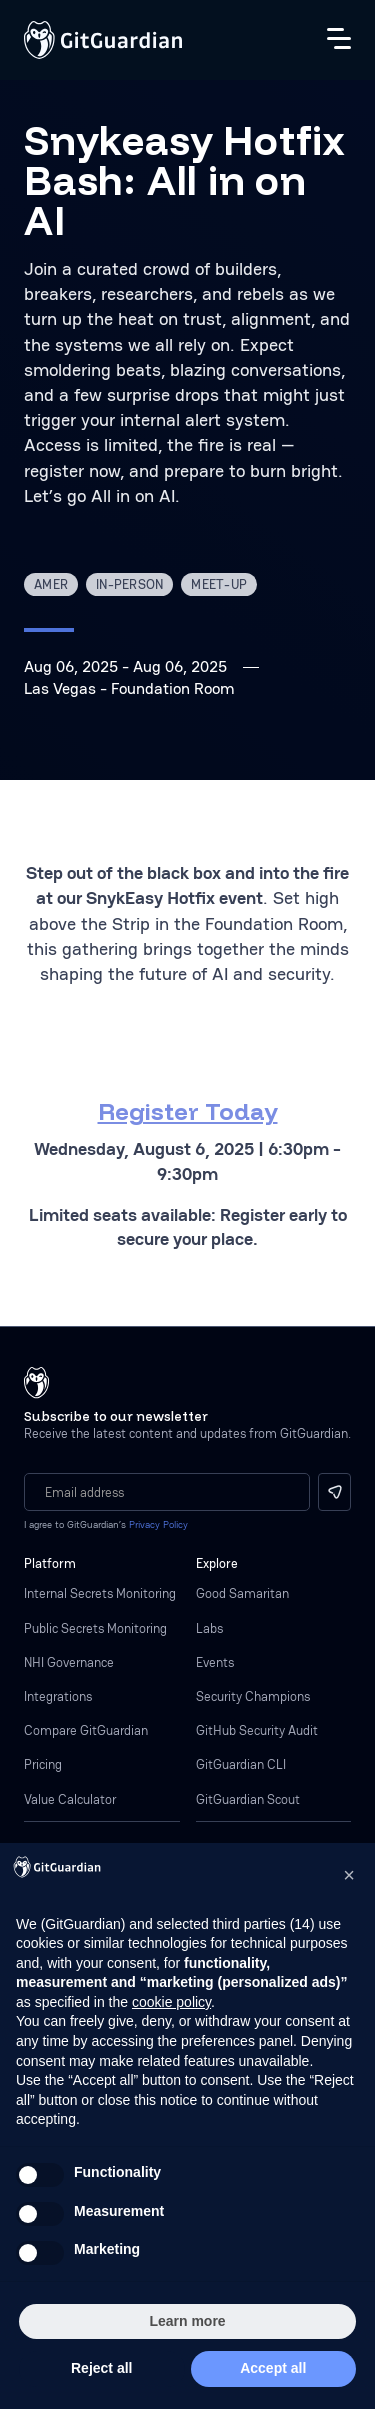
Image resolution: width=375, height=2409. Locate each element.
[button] (349, 1875)
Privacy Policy (158, 1524)
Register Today (188, 1111)
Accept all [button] (273, 2368)
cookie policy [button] (171, 2002)
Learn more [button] (187, 2321)
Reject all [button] (101, 2368)
